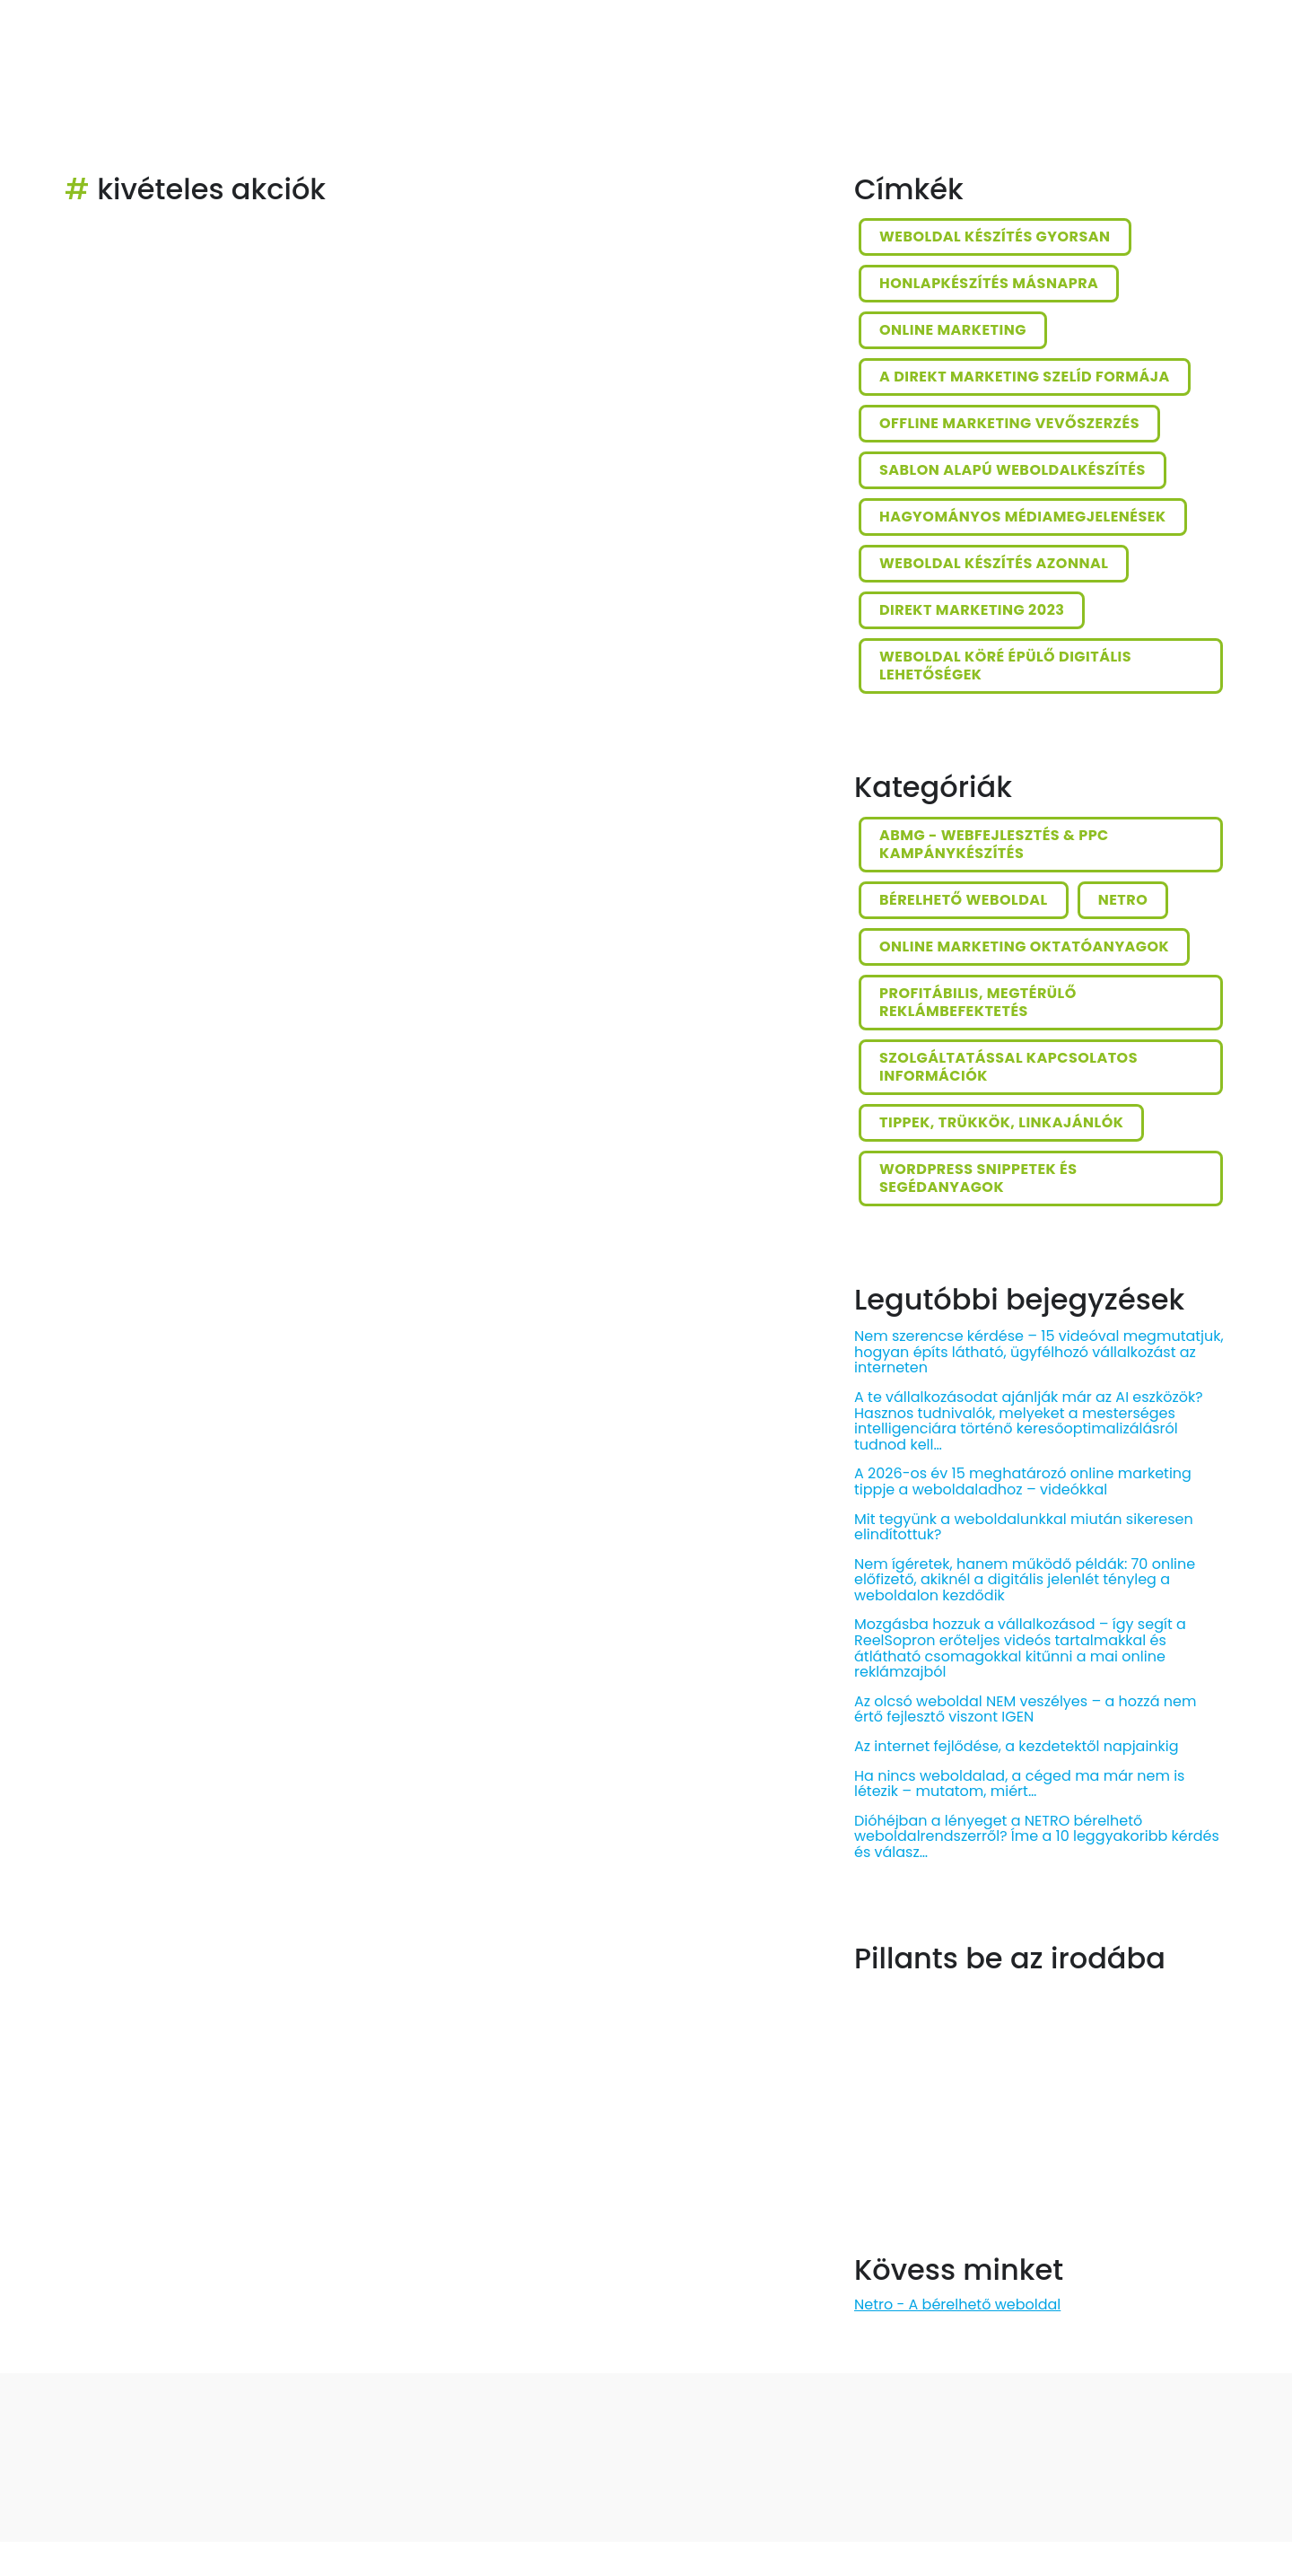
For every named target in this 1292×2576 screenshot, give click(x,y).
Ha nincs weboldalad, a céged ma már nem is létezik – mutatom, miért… (1019, 1784)
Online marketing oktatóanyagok (1024, 946)
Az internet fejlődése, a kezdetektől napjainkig (1016, 1746)
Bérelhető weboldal (963, 899)
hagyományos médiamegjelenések (1022, 516)
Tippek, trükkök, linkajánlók (1001, 1122)
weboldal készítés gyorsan (995, 236)
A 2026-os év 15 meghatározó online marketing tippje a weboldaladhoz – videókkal (1023, 1481)
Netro (1123, 899)
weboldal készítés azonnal (993, 563)
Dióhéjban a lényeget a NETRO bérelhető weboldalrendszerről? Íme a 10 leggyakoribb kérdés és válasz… (1036, 1836)
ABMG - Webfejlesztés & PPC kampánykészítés (994, 844)
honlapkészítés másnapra (988, 283)
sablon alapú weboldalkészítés (1012, 470)
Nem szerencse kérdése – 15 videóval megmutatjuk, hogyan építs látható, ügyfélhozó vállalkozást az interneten (1039, 1352)
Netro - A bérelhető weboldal (957, 2304)
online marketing (952, 330)
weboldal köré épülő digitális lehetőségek (1005, 665)
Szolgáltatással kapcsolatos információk (1008, 1066)
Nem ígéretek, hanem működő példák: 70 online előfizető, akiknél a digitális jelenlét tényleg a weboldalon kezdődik (1024, 1580)
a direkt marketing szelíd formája (1024, 376)
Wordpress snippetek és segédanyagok (978, 1178)
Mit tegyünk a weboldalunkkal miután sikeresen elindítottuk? (1023, 1527)
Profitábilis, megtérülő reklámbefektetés (978, 1002)
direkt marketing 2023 (971, 610)
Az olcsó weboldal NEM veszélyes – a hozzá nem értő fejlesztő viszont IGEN (1025, 1709)
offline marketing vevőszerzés (1009, 423)
